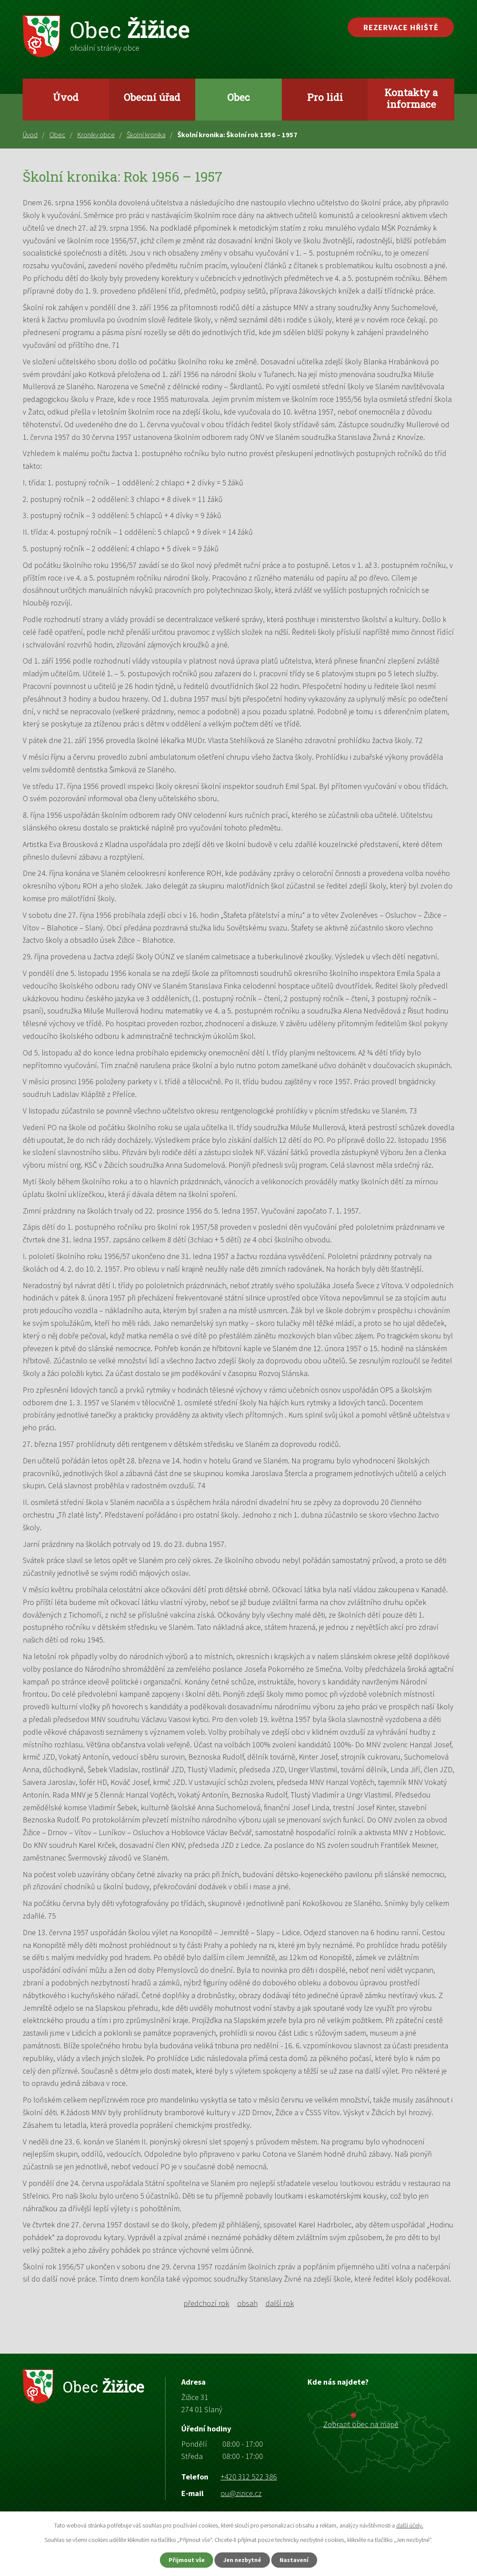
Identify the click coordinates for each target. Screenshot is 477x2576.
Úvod (66, 97)
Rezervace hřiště (401, 27)
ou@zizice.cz (241, 2493)
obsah (247, 2303)
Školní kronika (146, 134)
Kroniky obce (96, 134)
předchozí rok (206, 2303)
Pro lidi (325, 97)
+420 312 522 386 (249, 2477)
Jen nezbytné (242, 2560)
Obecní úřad (152, 97)
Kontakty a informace (411, 98)
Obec (238, 97)
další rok (280, 2303)
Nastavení (295, 2560)
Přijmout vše (185, 2560)
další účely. (409, 2525)
